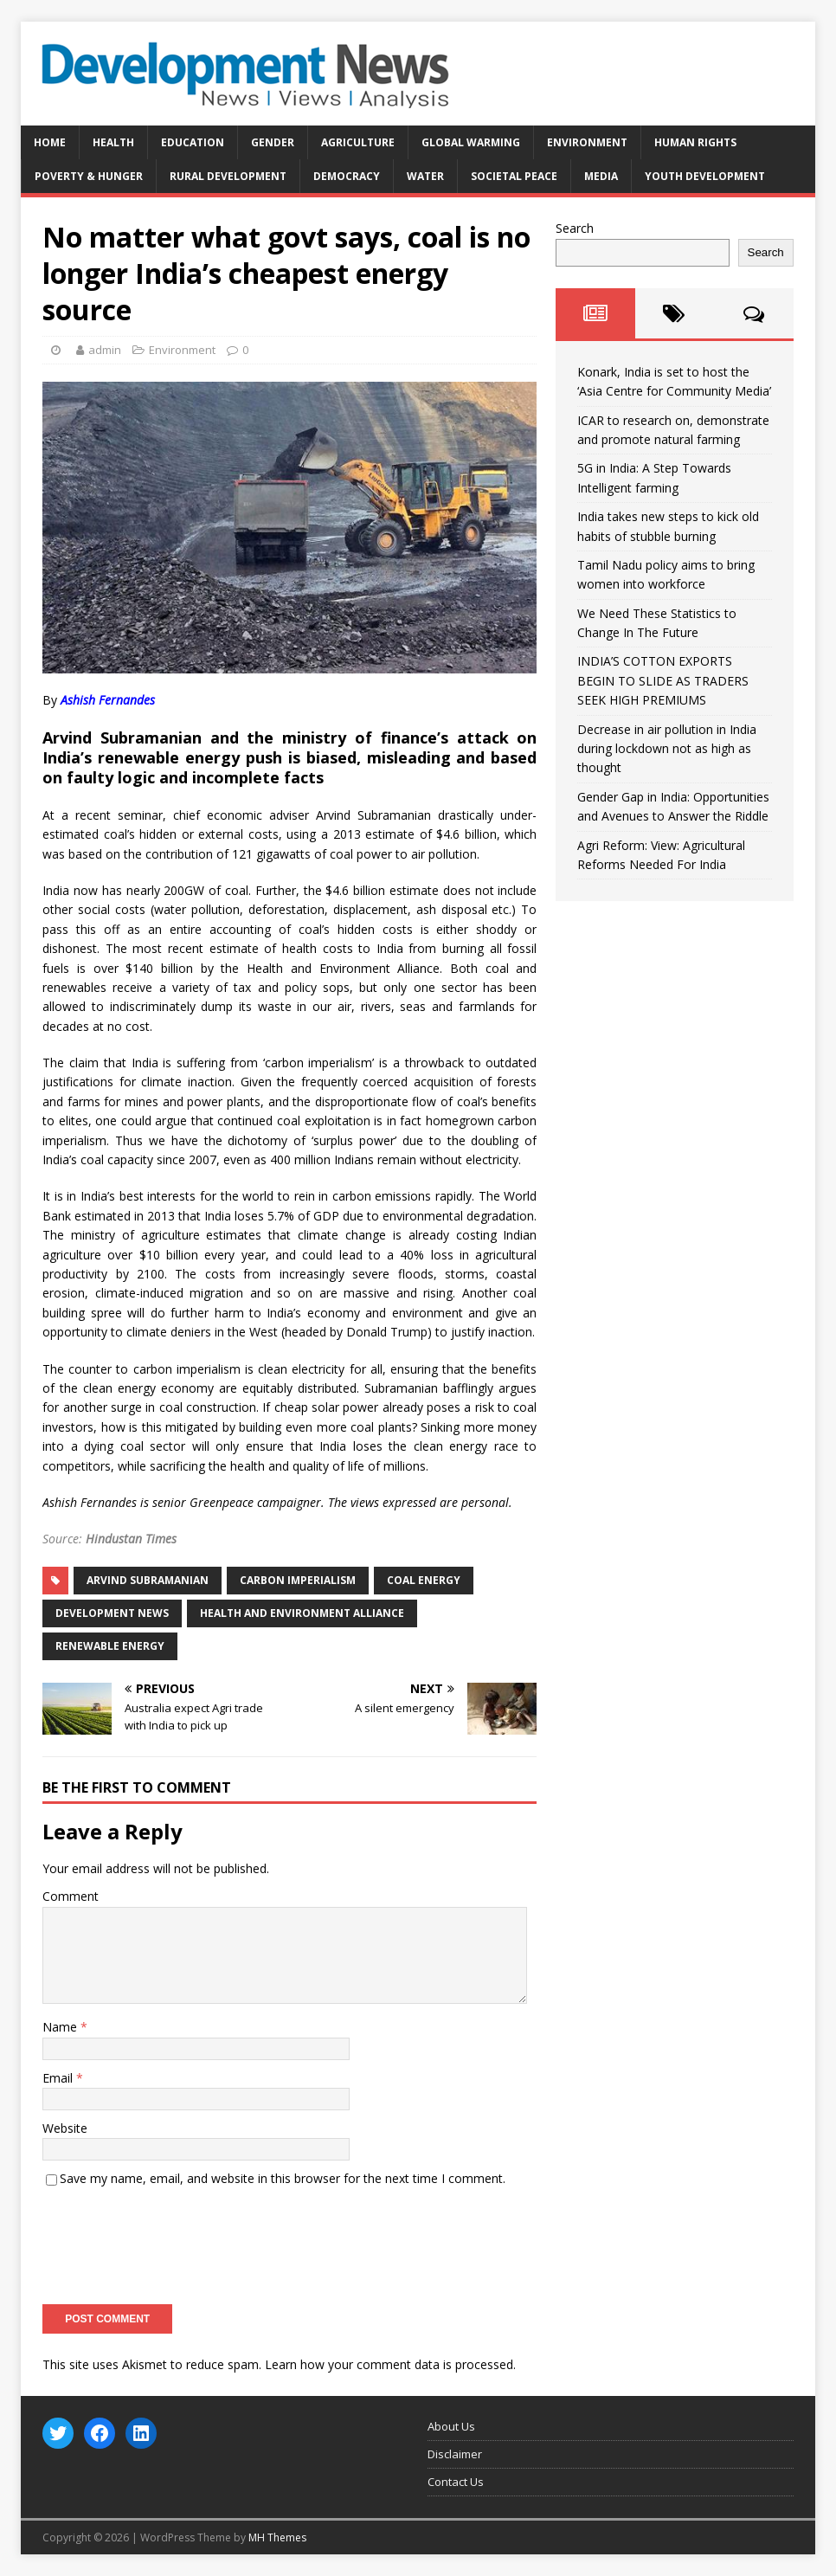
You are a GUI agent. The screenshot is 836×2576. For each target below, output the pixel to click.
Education (192, 142)
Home (50, 142)
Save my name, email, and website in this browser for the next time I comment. (282, 2178)
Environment (587, 142)
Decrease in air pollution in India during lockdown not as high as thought (666, 748)
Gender (272, 142)
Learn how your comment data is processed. (390, 2364)
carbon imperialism (298, 1580)
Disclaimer (455, 2454)
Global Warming (470, 142)
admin (104, 349)
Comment (70, 1896)
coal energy (423, 1580)
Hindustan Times (131, 1538)
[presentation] (173, 2240)
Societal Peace (514, 176)
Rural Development (228, 176)
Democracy (346, 176)
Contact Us (456, 2481)
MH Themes (277, 2537)
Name (61, 2027)
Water (425, 176)
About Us (451, 2426)
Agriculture (358, 142)
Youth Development (705, 176)
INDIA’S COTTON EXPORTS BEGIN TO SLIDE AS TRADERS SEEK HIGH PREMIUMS (663, 680)
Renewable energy (109, 1646)
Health (113, 142)
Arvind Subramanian (148, 1580)
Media (601, 176)
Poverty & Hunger (89, 176)
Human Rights (695, 142)
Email (59, 2078)
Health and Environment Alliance (302, 1613)
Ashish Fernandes (108, 700)
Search (575, 228)
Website (64, 2128)
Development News (112, 1613)
